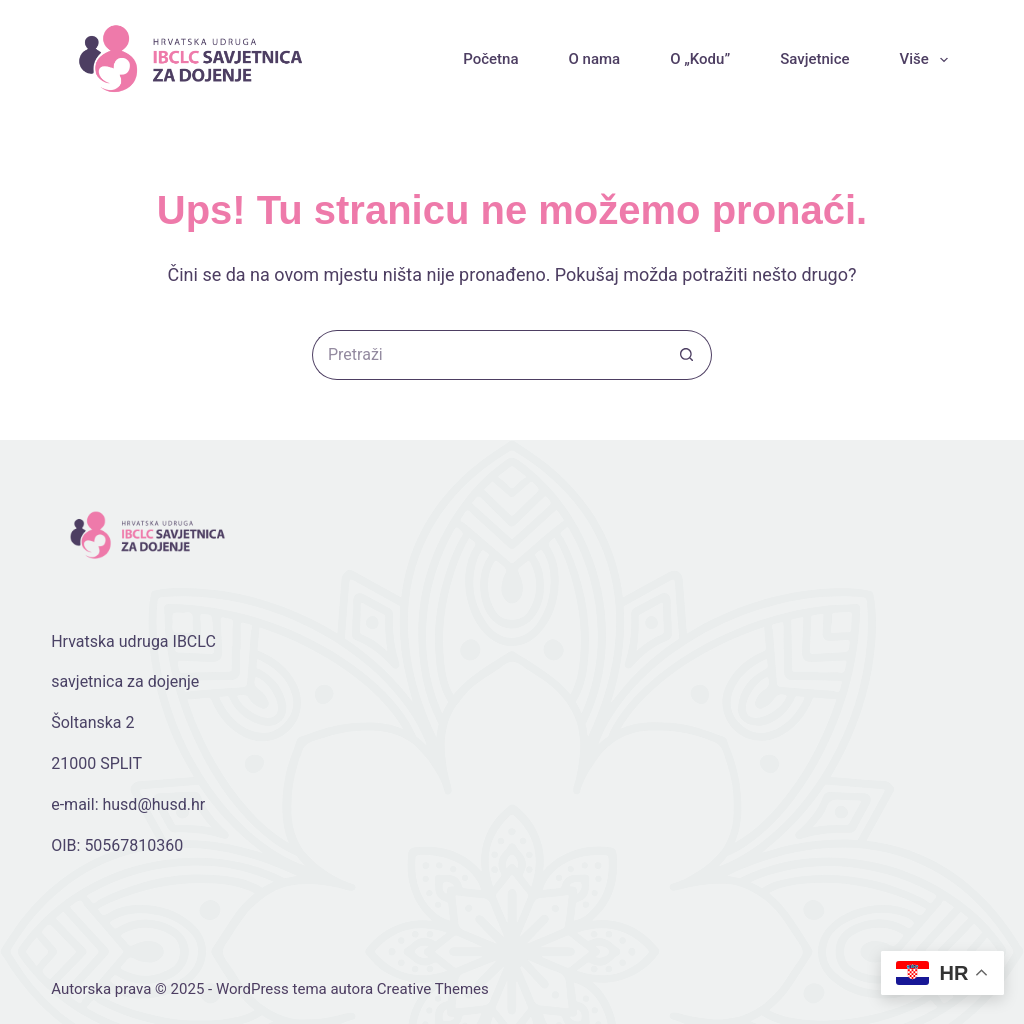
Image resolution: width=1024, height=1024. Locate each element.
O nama (594, 59)
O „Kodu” (700, 59)
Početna (490, 59)
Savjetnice (814, 59)
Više (928, 60)
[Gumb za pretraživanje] (687, 355)
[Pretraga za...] (487, 355)
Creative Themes (433, 989)
